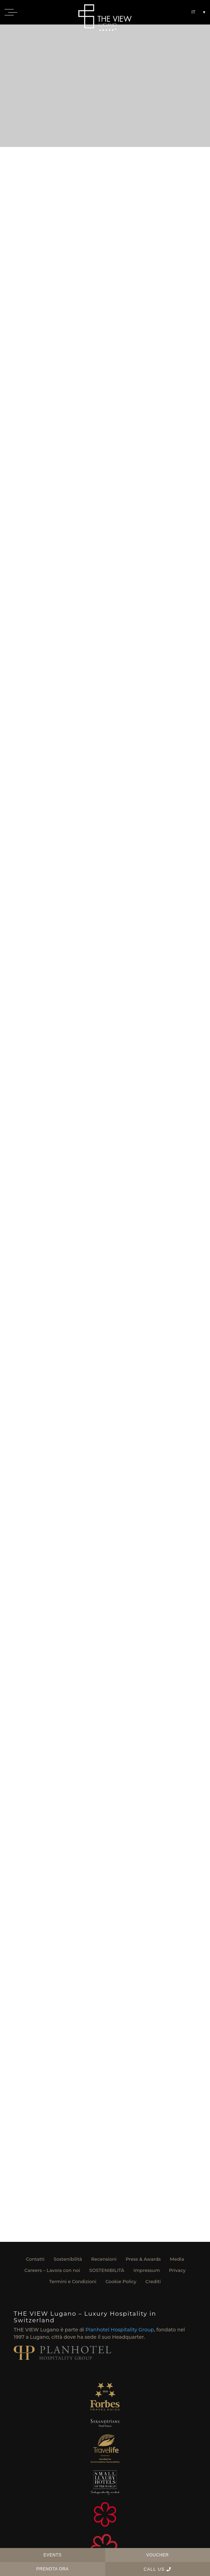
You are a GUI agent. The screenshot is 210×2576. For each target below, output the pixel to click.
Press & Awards (143, 2259)
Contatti (35, 2259)
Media (177, 2259)
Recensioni (103, 2259)
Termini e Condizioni (72, 2281)
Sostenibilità (68, 2259)
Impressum (147, 2270)
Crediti (153, 2281)
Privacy (177, 2270)
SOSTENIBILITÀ (106, 2270)
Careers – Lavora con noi (52, 2270)
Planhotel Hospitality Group (120, 2330)
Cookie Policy (121, 2281)
